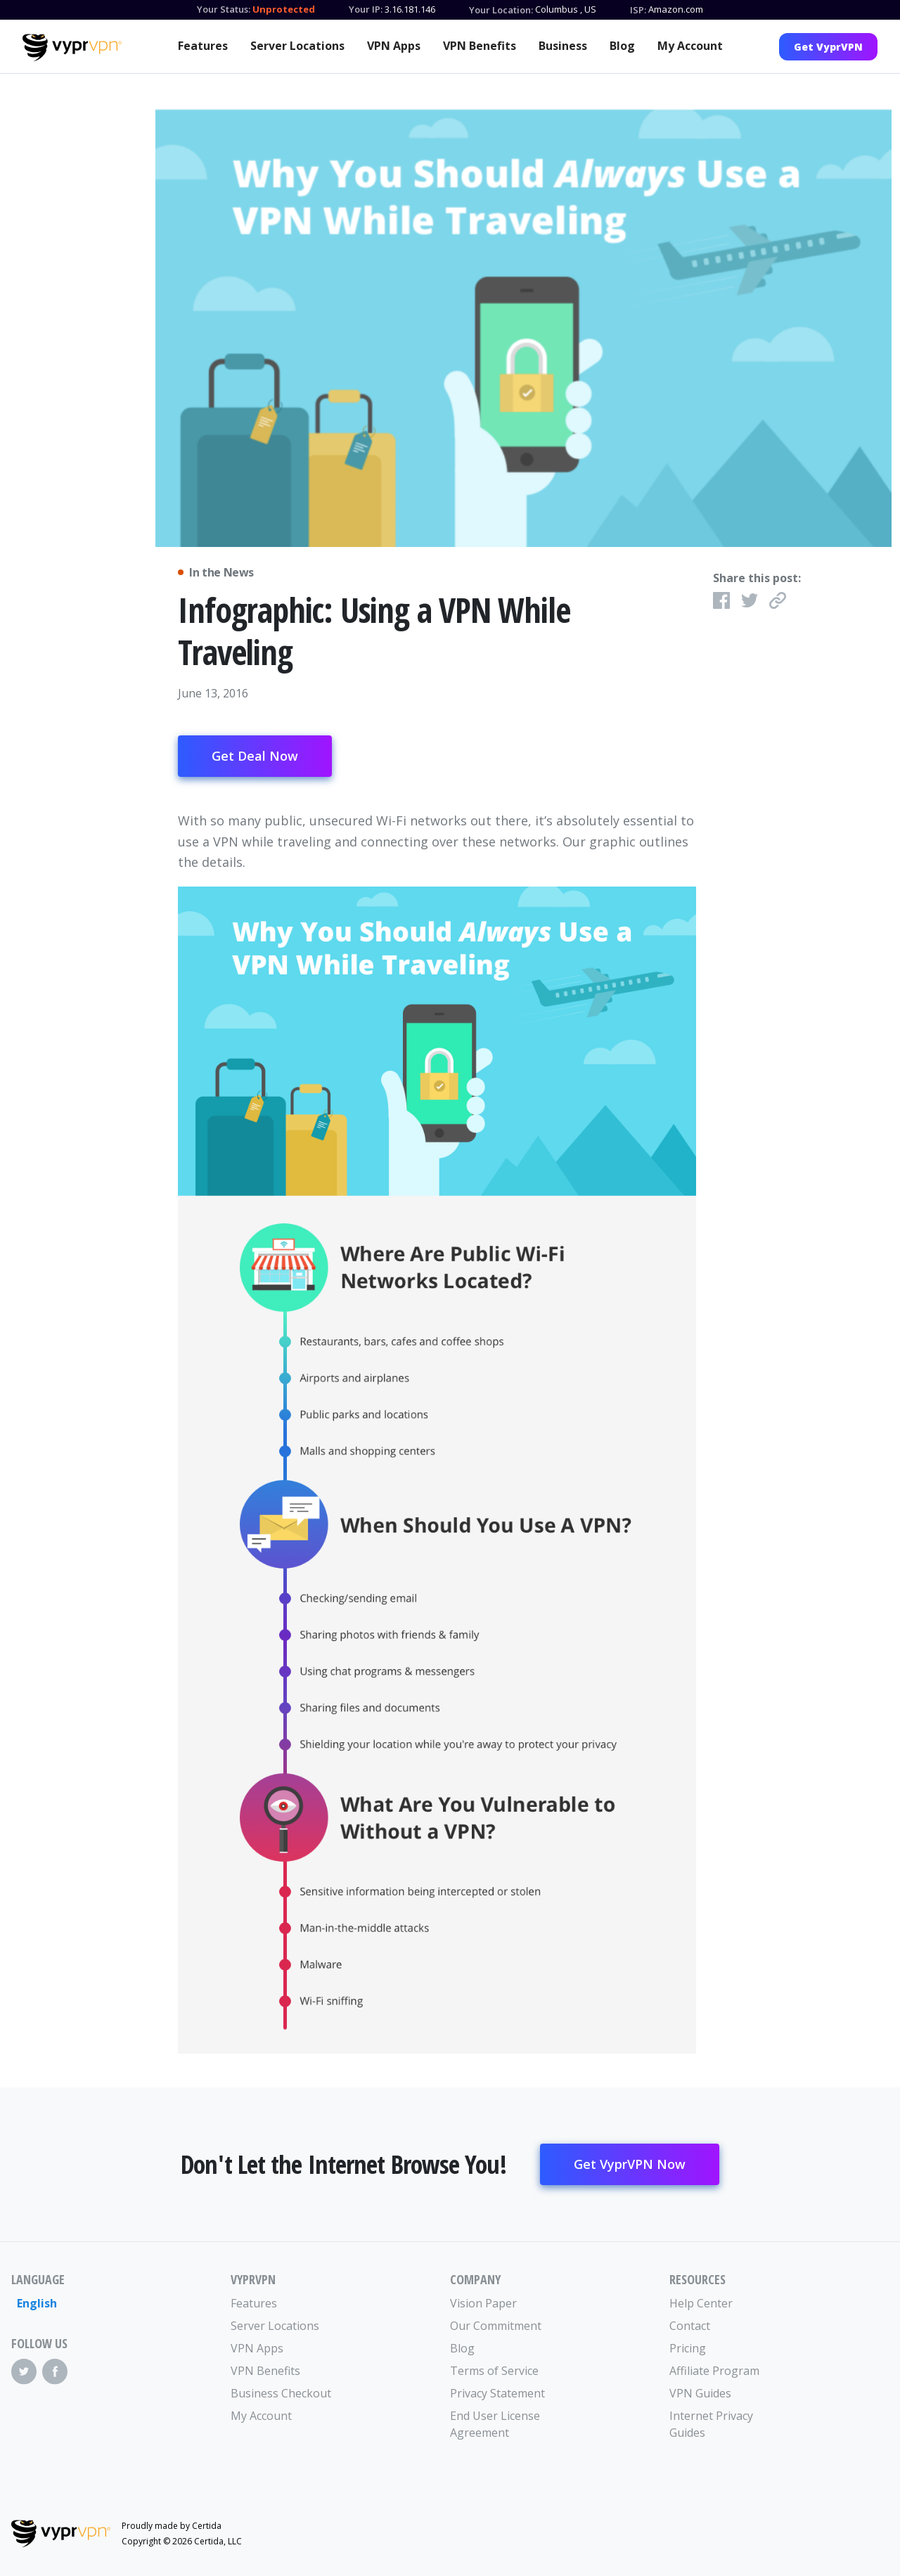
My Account (690, 45)
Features (203, 45)
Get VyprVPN (828, 46)
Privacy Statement (497, 2393)
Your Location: (501, 10)
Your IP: (365, 9)
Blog (622, 45)
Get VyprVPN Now (630, 2164)
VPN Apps (393, 45)
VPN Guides (700, 2393)
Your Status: (223, 9)
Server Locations (297, 45)
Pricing (687, 2348)
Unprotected (283, 9)
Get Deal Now (255, 755)
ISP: (638, 10)
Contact (689, 2325)
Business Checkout (281, 2393)
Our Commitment (495, 2325)
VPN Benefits (479, 45)
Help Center (701, 2303)
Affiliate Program (714, 2370)
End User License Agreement (495, 2424)
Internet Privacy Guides (711, 2424)
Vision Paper (483, 2303)
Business (563, 45)
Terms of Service (494, 2370)
